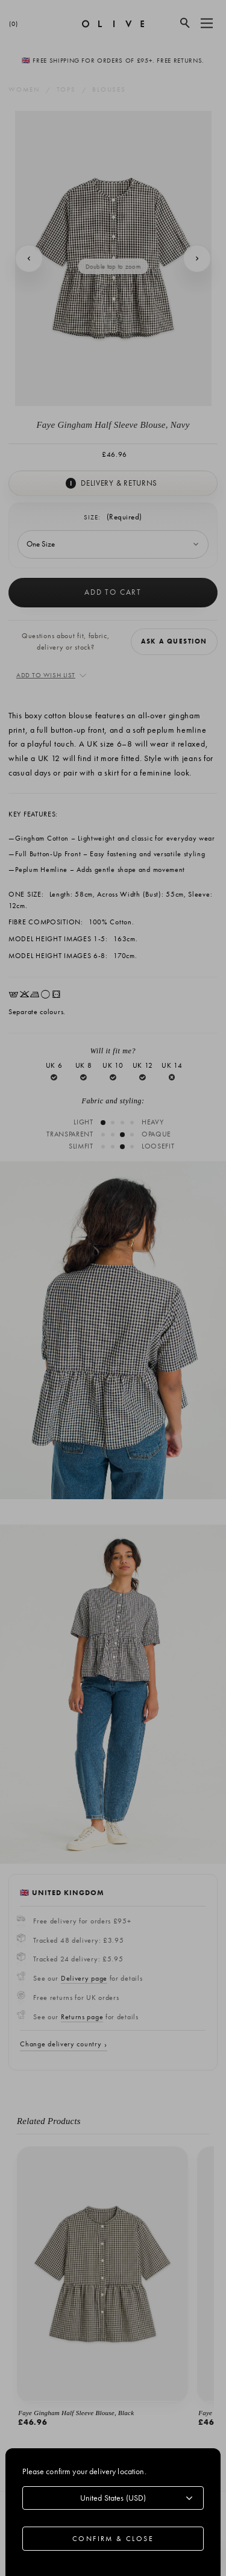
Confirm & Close (113, 2538)
